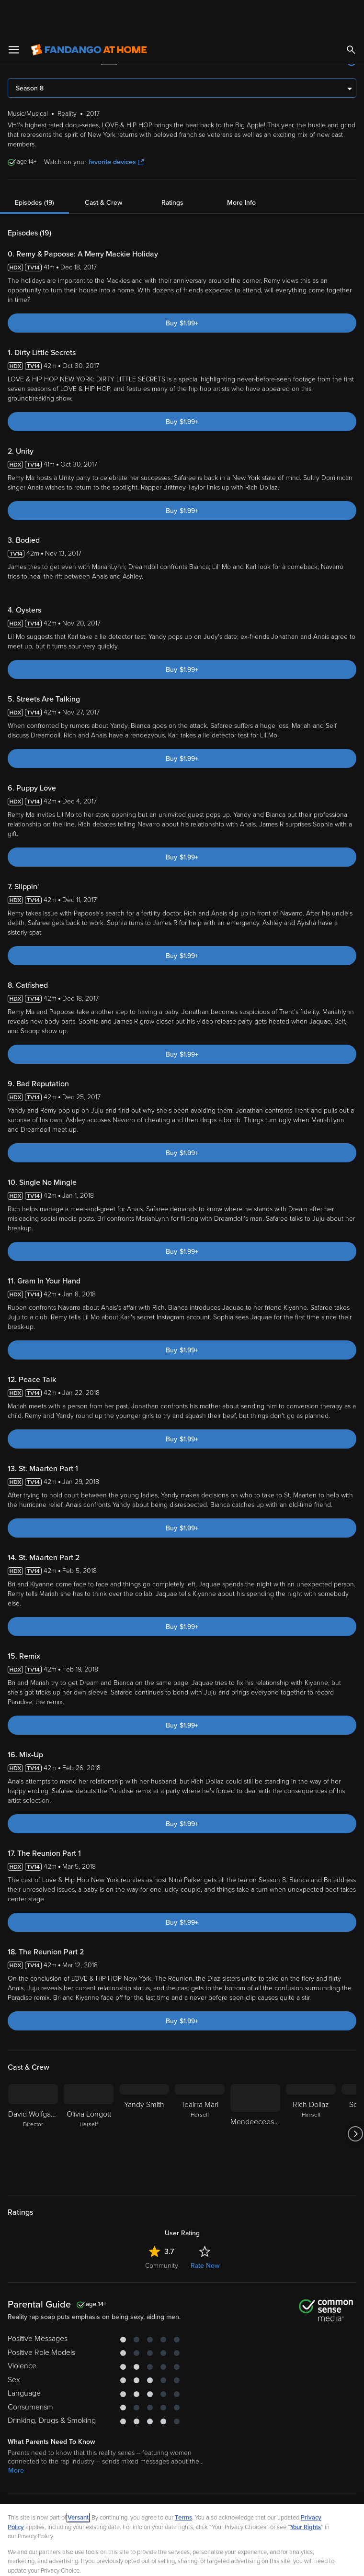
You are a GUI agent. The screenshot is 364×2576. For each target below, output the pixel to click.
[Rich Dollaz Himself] (310, 2098)
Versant (78, 2482)
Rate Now (205, 2230)
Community (161, 2230)
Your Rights (305, 2492)
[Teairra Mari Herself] (199, 2098)
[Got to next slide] (355, 2098)
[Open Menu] (14, 14)
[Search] (351, 14)
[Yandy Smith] (144, 2098)
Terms (183, 2482)
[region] (182, 2522)
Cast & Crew (103, 167)
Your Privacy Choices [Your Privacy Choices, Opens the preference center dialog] (145, 2561)
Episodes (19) (34, 167)
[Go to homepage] (89, 14)
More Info (241, 167)
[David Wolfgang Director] (33, 2098)
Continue (216, 2561)
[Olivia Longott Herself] (88, 2098)
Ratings (172, 167)
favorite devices (116, 127)
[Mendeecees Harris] (255, 2098)
